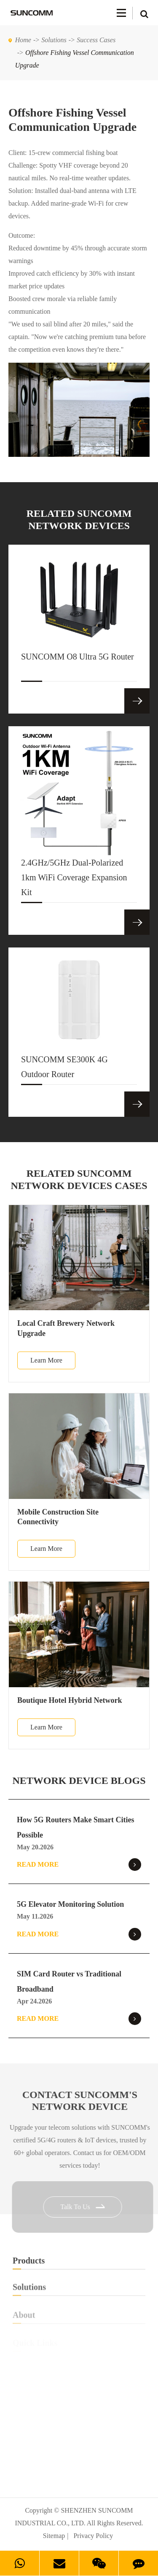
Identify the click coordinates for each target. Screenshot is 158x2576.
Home (23, 39)
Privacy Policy (93, 2535)
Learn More (46, 1360)
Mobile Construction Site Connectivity (58, 1517)
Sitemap (54, 2535)
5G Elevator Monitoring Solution (70, 1904)
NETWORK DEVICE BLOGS (78, 1780)
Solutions (54, 39)
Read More (79, 1864)
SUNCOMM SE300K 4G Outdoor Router (64, 1070)
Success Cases (96, 39)
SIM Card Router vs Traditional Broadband (69, 1981)
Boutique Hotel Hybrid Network (69, 1700)
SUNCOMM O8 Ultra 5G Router (77, 666)
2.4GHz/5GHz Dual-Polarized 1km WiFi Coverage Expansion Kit (74, 880)
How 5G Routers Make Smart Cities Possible (75, 1827)
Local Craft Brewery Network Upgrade (66, 1328)
